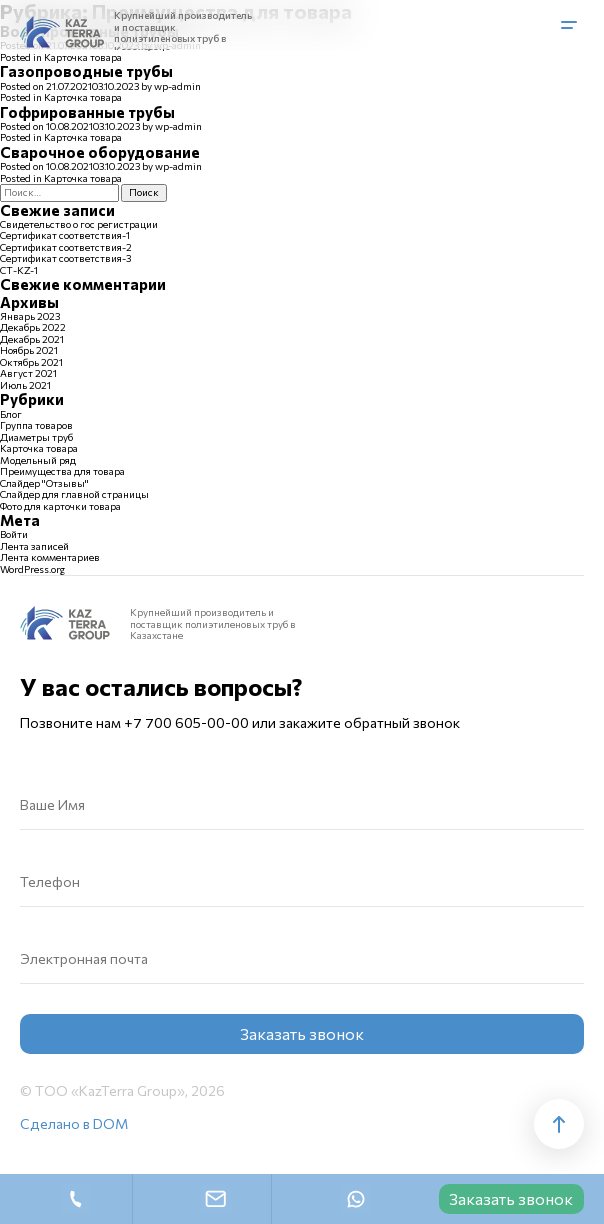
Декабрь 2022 (33, 327)
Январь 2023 (30, 316)
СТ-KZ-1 (19, 270)
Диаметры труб (36, 437)
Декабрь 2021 (32, 339)
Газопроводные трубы (86, 71)
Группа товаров (36, 425)
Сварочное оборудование (100, 152)
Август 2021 (28, 373)
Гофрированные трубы (87, 112)
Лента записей (34, 546)
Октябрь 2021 (31, 362)
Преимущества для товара (62, 471)
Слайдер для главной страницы (74, 494)
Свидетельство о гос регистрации (79, 224)
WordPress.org (32, 569)
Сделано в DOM (74, 1124)
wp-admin (177, 86)
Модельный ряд (38, 460)
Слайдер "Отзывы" (44, 483)
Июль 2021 (25, 385)
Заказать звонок (511, 1198)
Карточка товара (83, 57)
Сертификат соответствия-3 (65, 258)
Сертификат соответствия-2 (66, 247)
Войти (14, 534)
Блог (11, 414)
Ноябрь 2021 (29, 350)
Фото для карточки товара (60, 506)
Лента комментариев (50, 557)
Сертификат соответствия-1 (65, 235)
